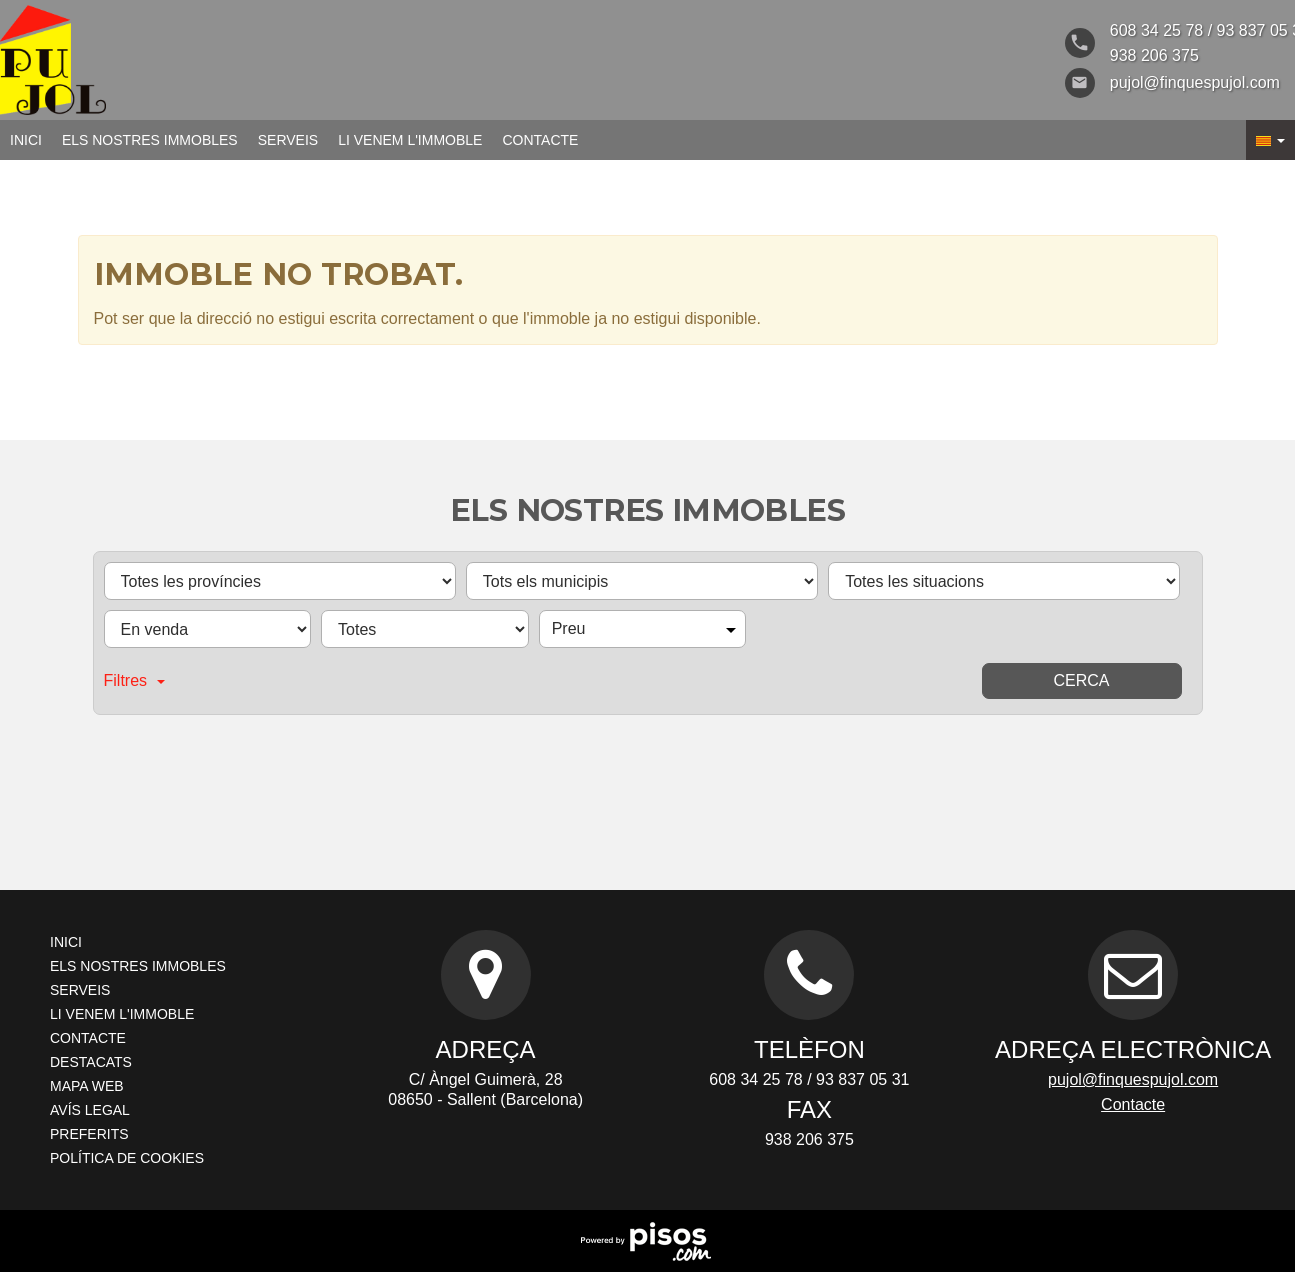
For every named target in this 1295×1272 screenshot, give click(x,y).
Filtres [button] (135, 680)
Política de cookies (127, 1158)
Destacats (91, 1062)
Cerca (1081, 680)
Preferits (89, 1134)
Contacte (540, 140)
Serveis (288, 140)
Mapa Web (87, 1086)
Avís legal (90, 1110)
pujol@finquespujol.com (1133, 1079)
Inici (26, 140)
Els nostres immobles (150, 140)
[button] (1270, 140)
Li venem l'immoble (410, 140)
